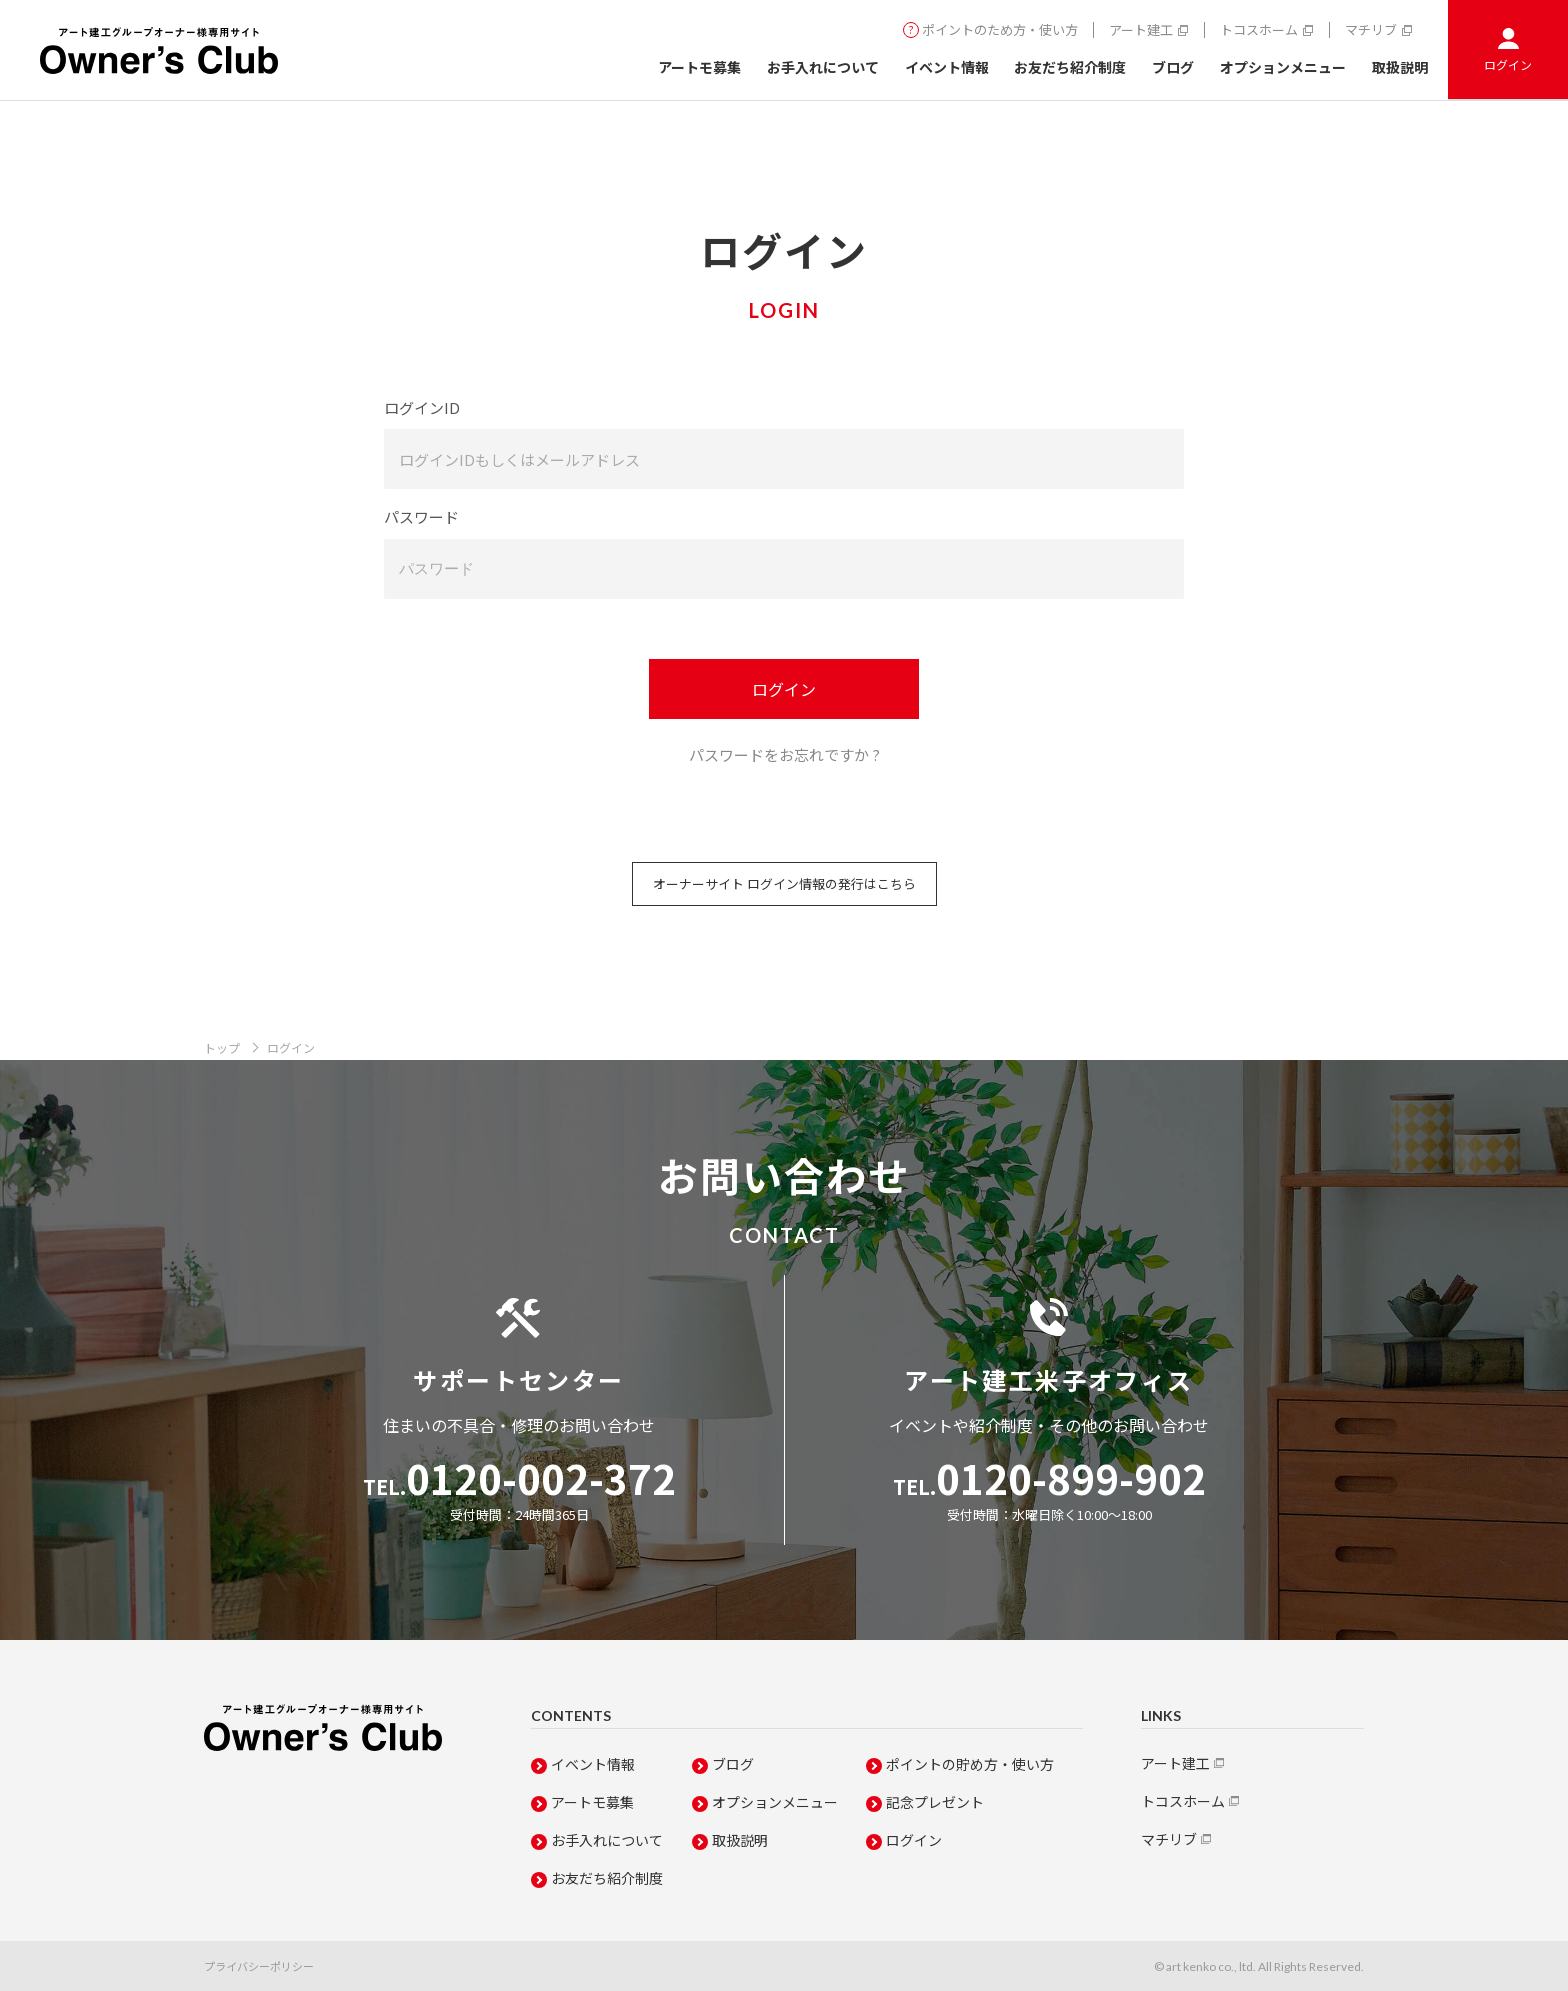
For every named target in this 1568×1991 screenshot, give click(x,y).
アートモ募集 (699, 67)
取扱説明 (1400, 67)
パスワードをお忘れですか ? (784, 754)
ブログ (1173, 67)
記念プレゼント (935, 1802)
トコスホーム (1259, 30)
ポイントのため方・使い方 (1000, 30)
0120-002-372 (519, 1478)
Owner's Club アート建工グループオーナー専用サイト (159, 50)
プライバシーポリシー (259, 1966)
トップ (222, 1047)
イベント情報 (947, 67)
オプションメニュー (1283, 67)
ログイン (1508, 64)
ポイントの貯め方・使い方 (970, 1764)
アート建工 (1141, 30)
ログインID (422, 407)
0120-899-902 (1049, 1478)
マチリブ (1371, 30)
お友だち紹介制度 (1070, 67)
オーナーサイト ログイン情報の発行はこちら (784, 883)
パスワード (421, 516)
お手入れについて (823, 67)
